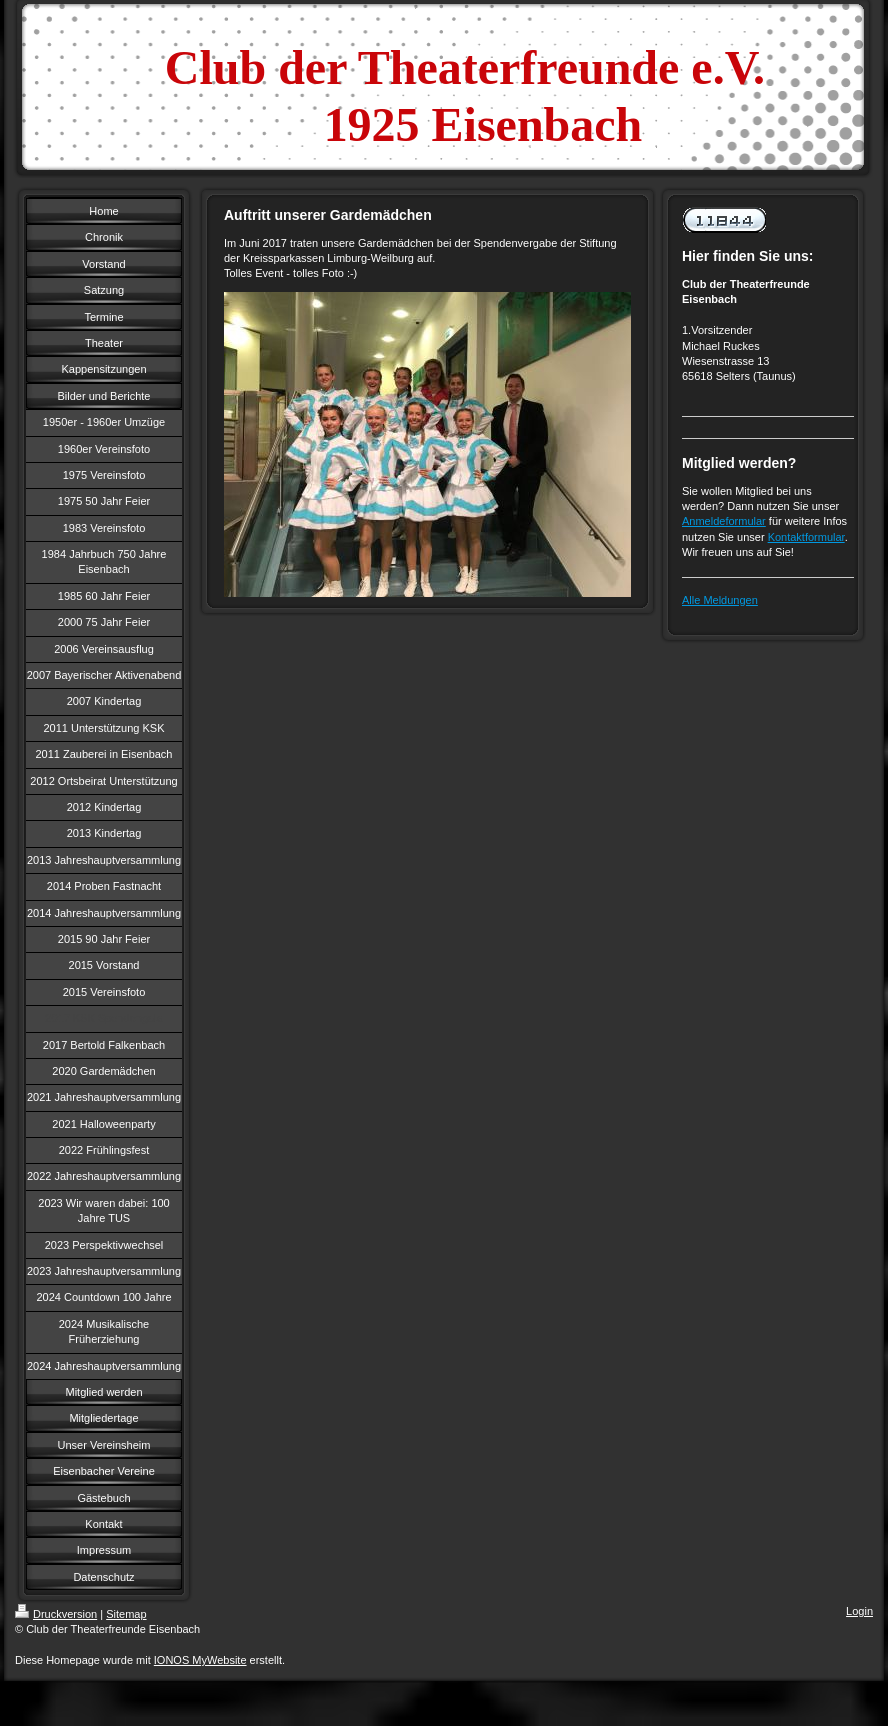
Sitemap (126, 1614)
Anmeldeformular (724, 521)
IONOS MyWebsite (200, 1660)
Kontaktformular (806, 537)
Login (859, 1611)
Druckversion (56, 1614)
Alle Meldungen (720, 600)
